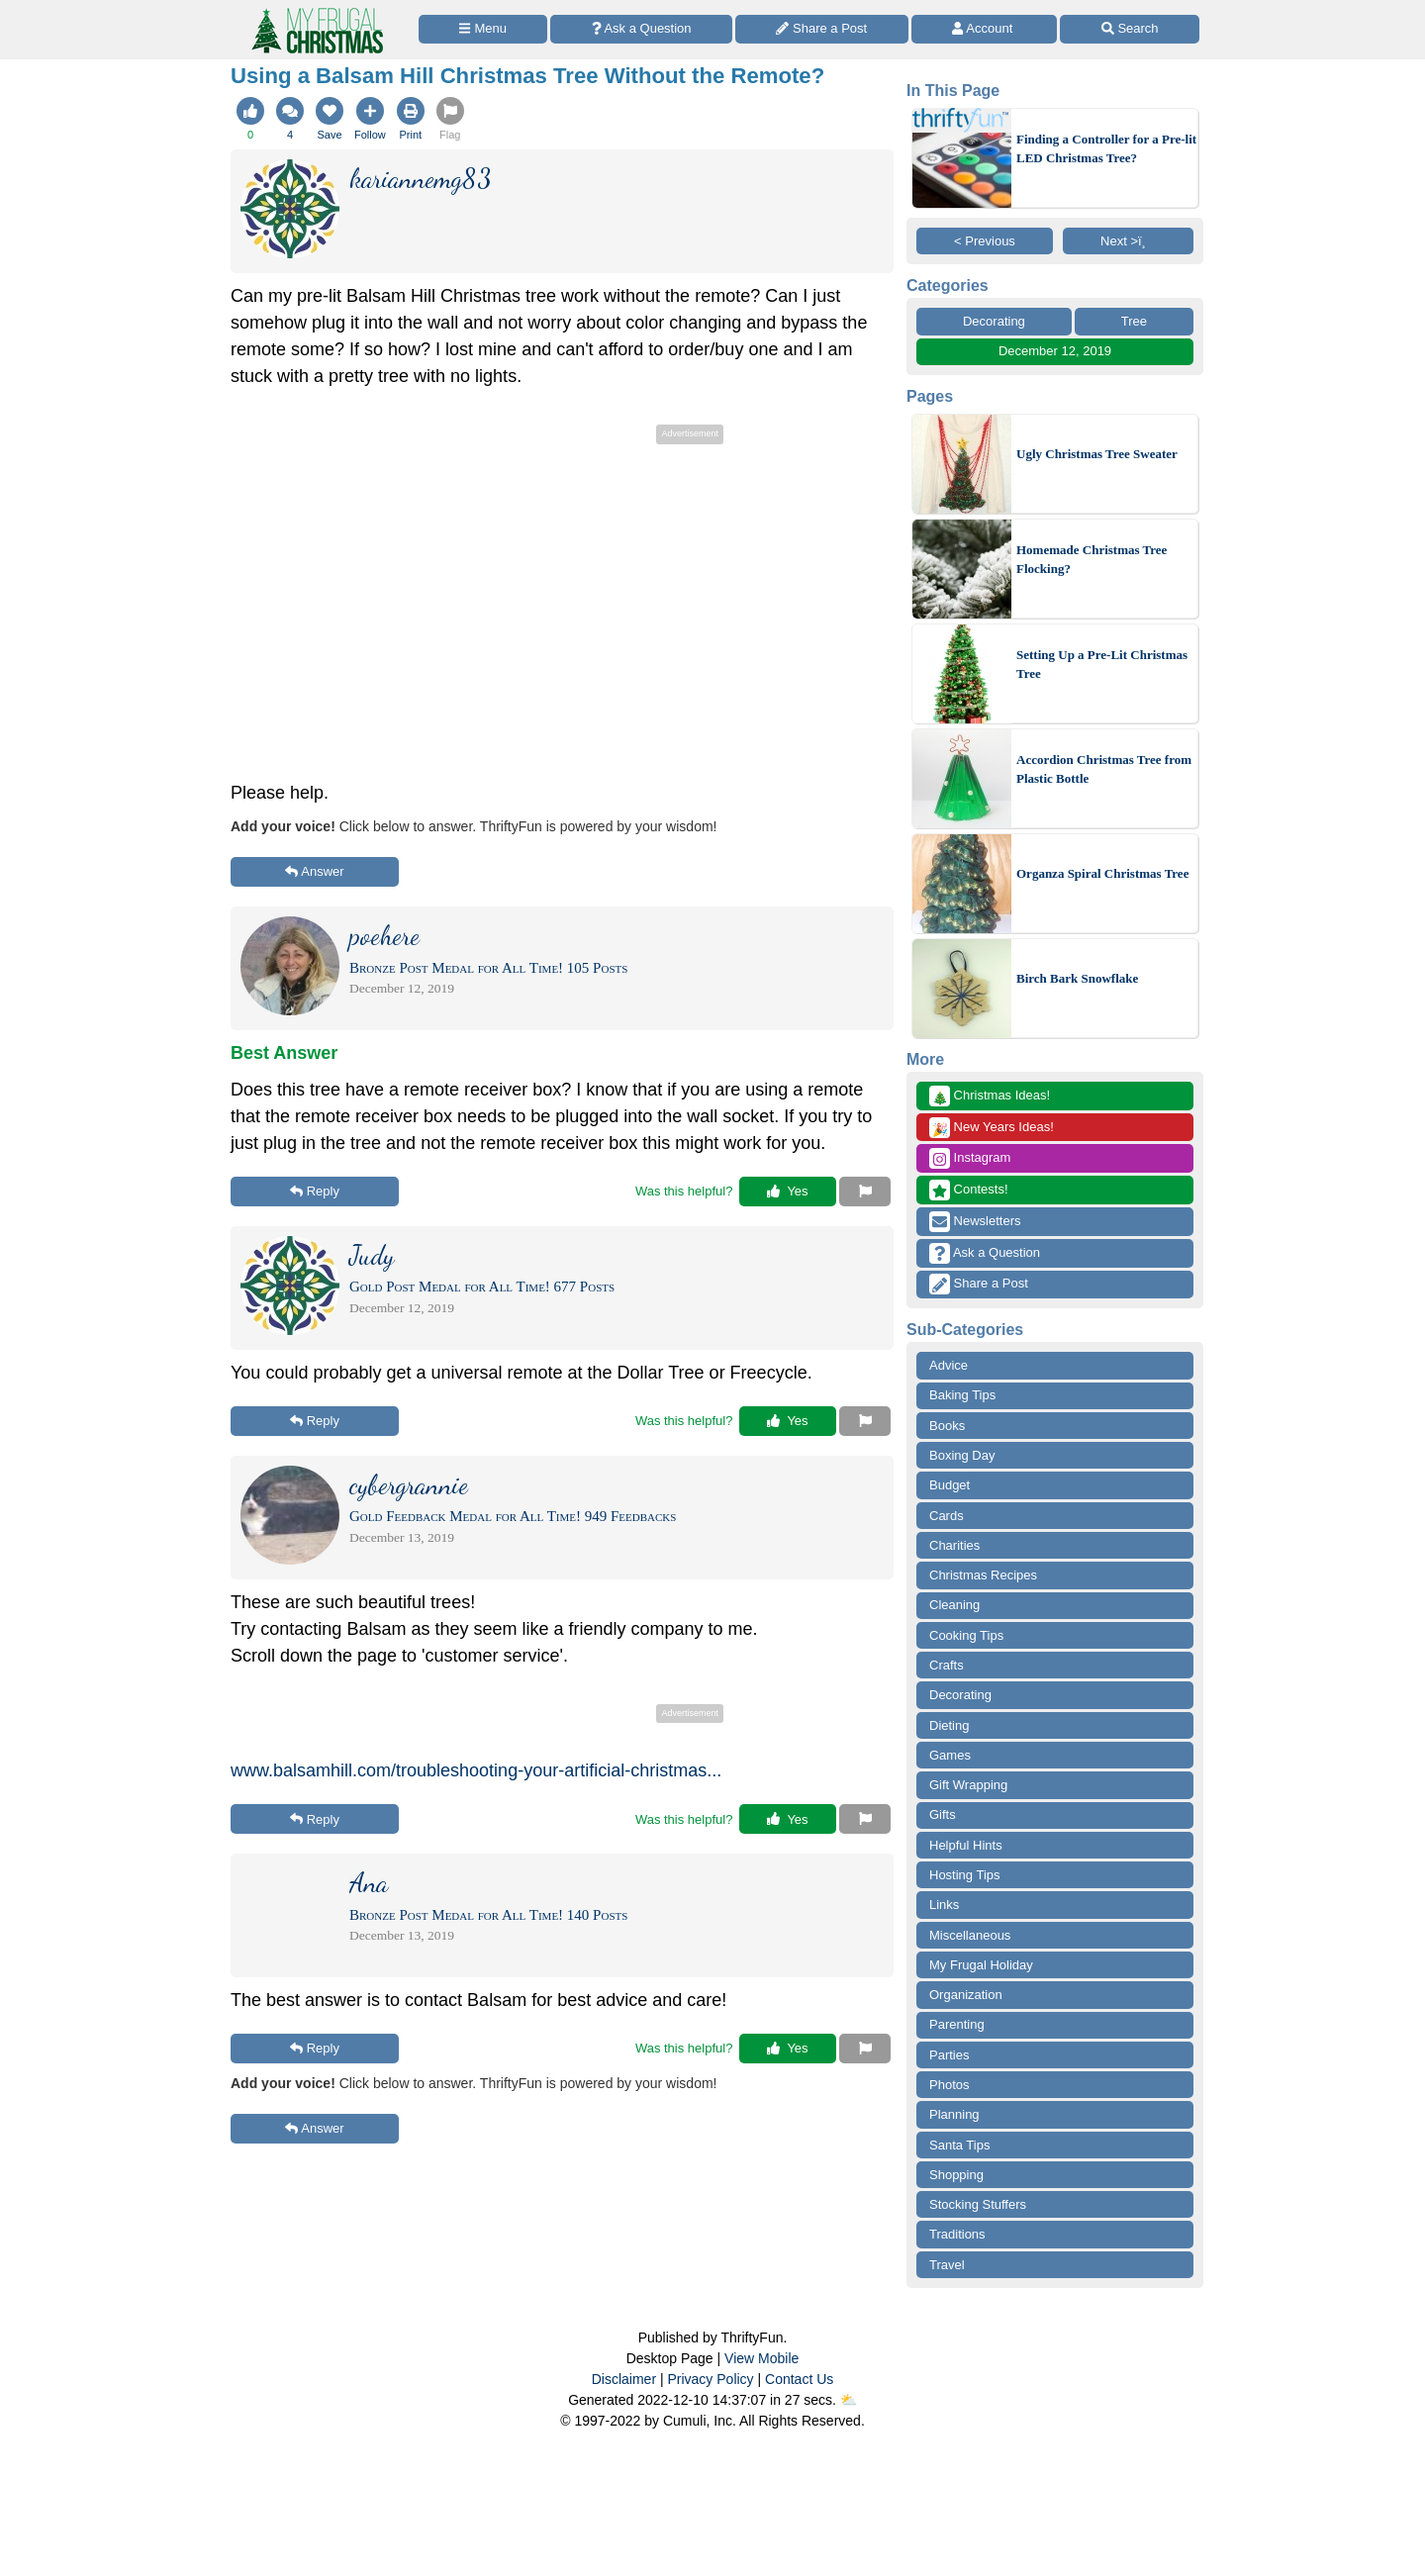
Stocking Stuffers (977, 2204)
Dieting (949, 1725)
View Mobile (761, 2358)
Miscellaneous (969, 1935)
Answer (314, 871)
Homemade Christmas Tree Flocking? (1091, 559)
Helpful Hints (965, 1845)
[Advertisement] (562, 587)
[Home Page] (316, 11)
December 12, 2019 (1054, 350)
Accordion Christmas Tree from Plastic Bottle (1103, 769)
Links (944, 1904)
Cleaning (954, 1604)
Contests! (968, 1190)
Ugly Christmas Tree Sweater (1097, 453)
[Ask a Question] (641, 29)
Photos (949, 2084)
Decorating (994, 321)
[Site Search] (1129, 29)
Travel (947, 2264)
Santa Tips (959, 2145)
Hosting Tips (964, 1874)
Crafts (946, 1665)
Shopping (956, 2174)
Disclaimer (624, 2379)
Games (950, 1755)
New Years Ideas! (991, 1127)
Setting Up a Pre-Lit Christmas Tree (1102, 664)
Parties (949, 2055)
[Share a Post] (821, 29)
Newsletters (975, 1221)
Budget (949, 1485)
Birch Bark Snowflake (1077, 978)
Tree (1134, 321)
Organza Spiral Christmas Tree (1102, 873)
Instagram (969, 1158)
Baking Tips (962, 1394)
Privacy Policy (710, 2379)
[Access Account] (984, 29)
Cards (946, 1515)
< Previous (984, 241)
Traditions (957, 2234)
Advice (948, 1365)
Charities (954, 1545)
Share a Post (978, 1284)
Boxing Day (962, 1455)
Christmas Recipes (983, 1575)
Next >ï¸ (1128, 241)
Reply (314, 1191)
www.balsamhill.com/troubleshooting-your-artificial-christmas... (476, 1770)
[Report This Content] (865, 1191)
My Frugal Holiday (981, 1964)
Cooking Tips (966, 1635)
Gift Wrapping (968, 1784)
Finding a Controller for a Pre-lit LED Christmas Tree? (1106, 149)
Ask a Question (984, 1253)
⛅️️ (848, 2400)
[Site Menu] (483, 29)
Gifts (942, 1814)
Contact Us (799, 2379)
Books (947, 1425)
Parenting (957, 2024)
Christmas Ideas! (989, 1096)
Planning (954, 2114)
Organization (965, 1994)
